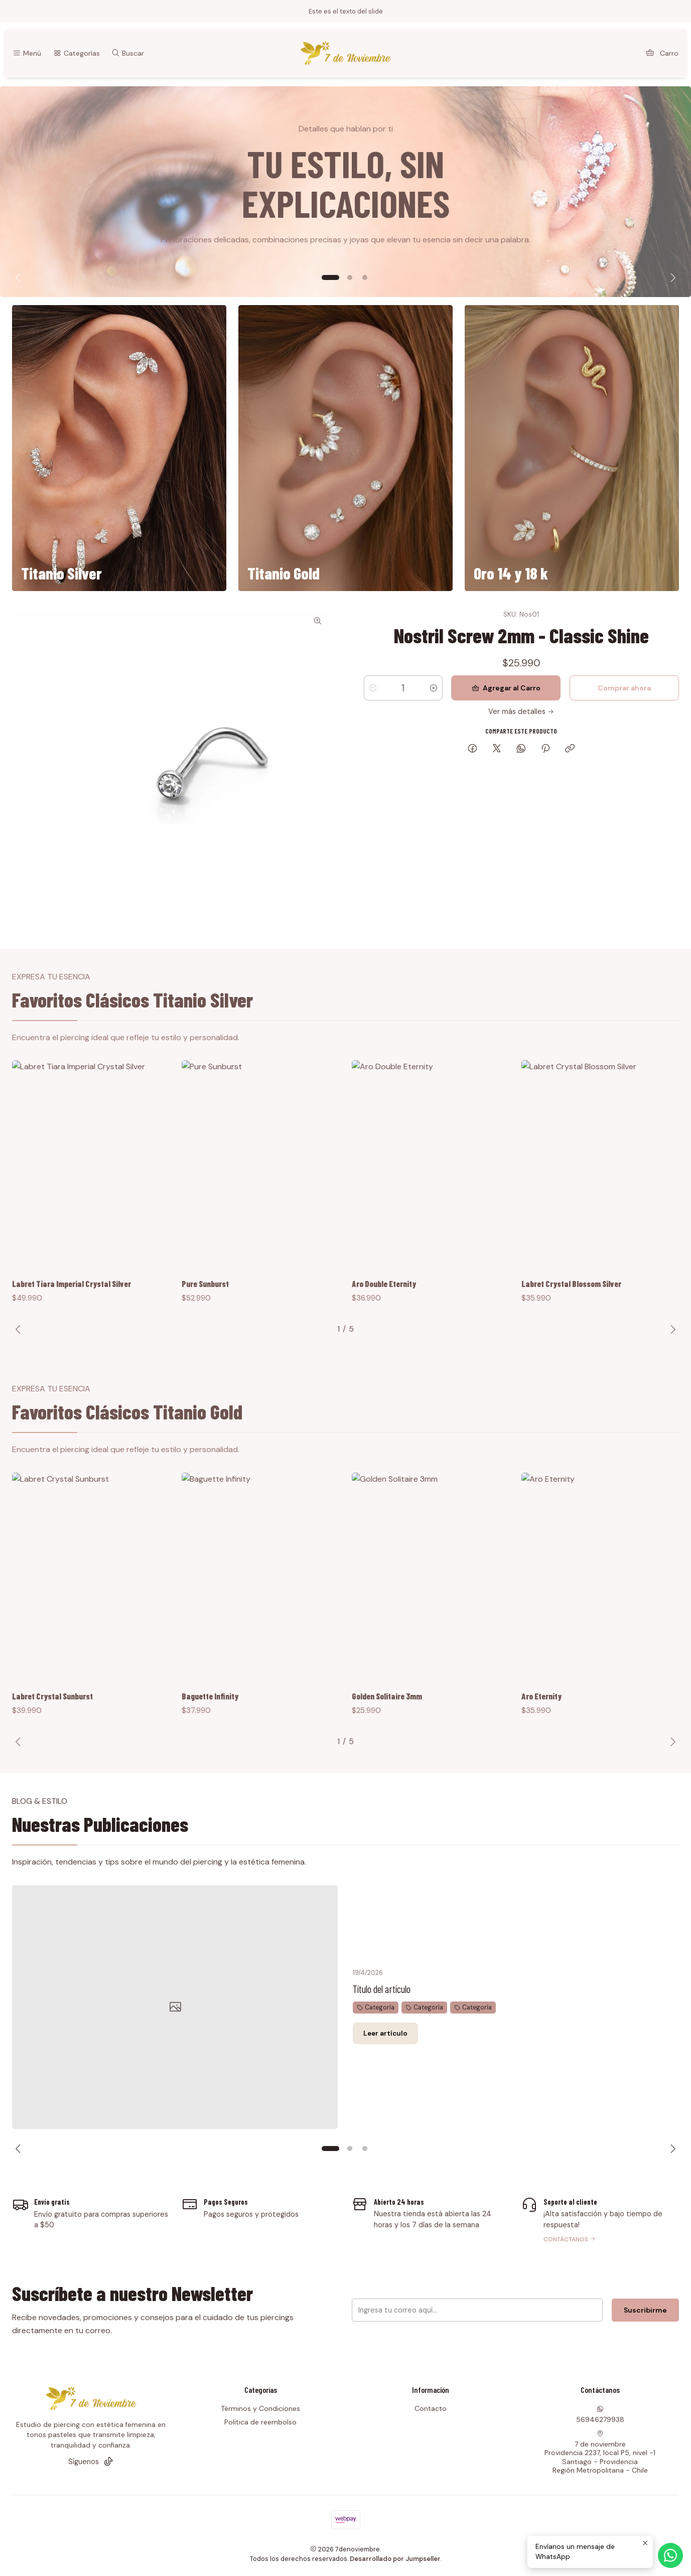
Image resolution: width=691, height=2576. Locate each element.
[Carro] (662, 53)
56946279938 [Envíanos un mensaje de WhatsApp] (600, 2414)
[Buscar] (127, 53)
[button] (331, 277)
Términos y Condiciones (260, 2408)
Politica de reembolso (260, 2421)
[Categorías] (76, 53)
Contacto (430, 2408)
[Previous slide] (19, 277)
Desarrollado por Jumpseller (395, 2558)
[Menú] (27, 53)
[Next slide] (671, 277)
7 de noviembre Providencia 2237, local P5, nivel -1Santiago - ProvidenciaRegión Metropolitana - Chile (599, 2452)
